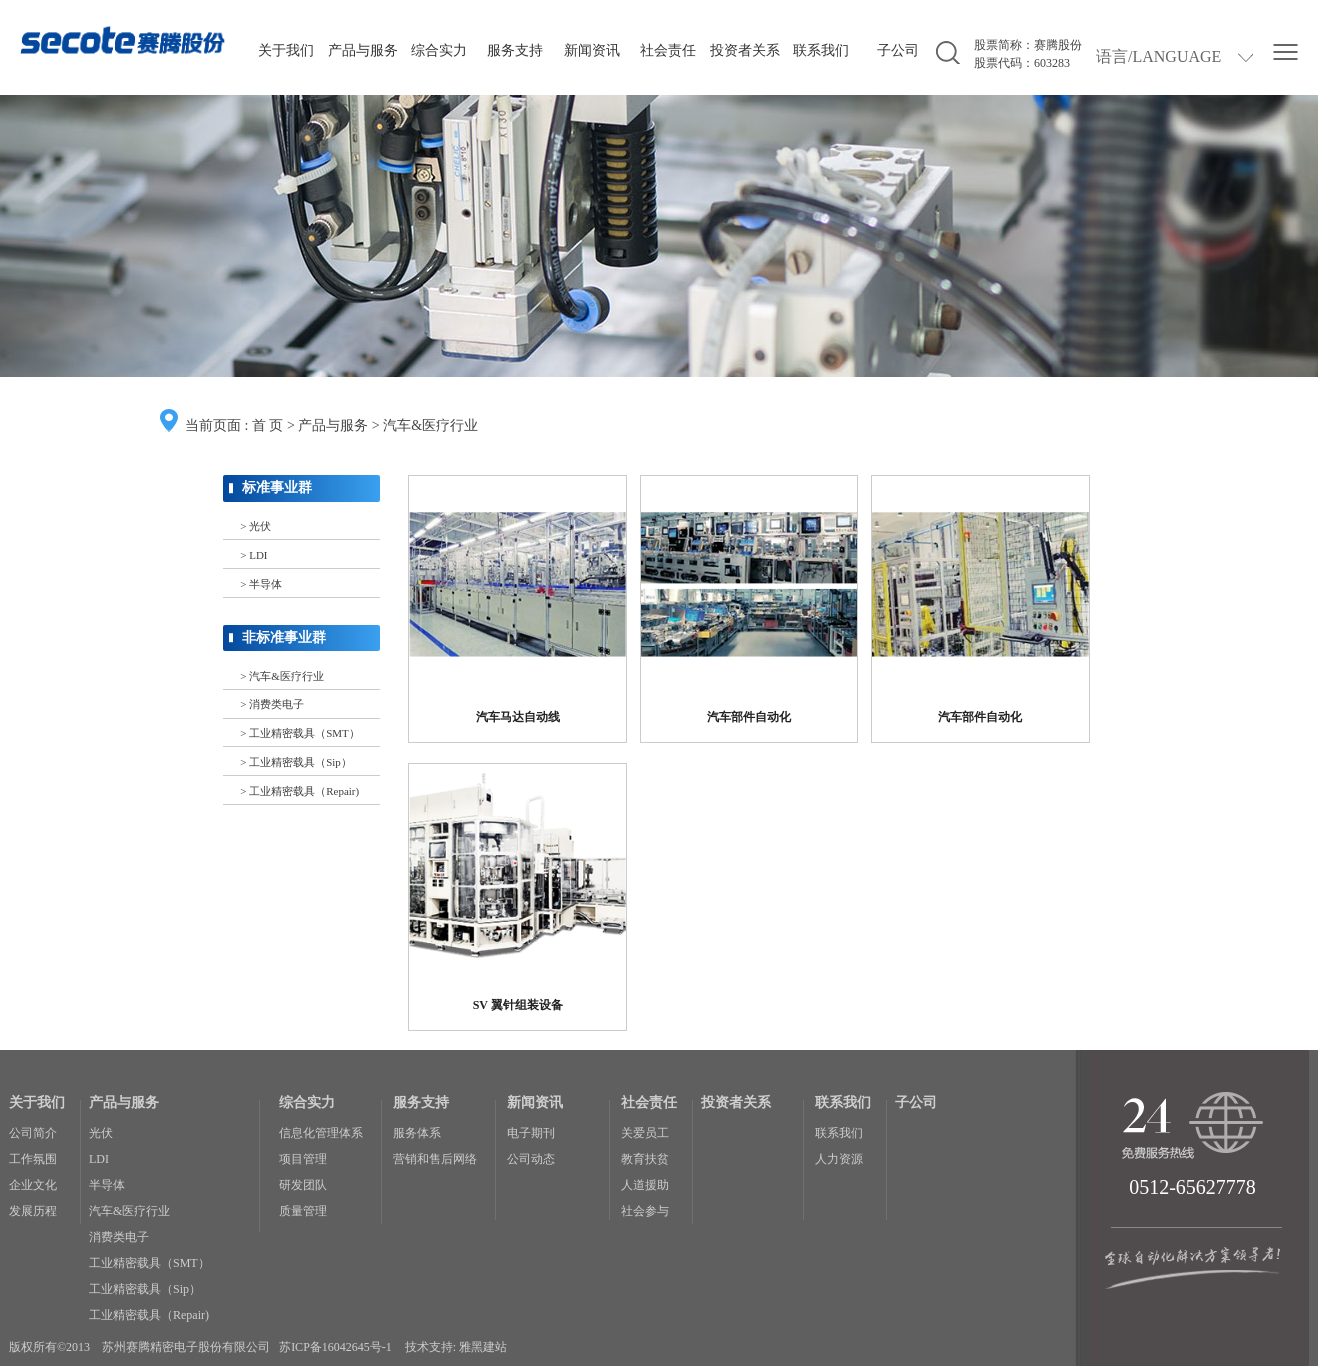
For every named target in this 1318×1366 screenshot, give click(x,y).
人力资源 (839, 1159)
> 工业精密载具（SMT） (299, 733)
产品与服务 (363, 50)
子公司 (898, 50)
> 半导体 (261, 584)
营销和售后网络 (435, 1159)
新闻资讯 (592, 50)
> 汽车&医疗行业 (281, 676)
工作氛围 (33, 1159)
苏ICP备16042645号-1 (335, 1347)
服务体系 (417, 1133)
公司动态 (531, 1159)
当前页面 (213, 425)
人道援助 (645, 1185)
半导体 (107, 1185)
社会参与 (645, 1211)
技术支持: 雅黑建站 (456, 1347)
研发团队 (303, 1185)
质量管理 (303, 1211)
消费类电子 (119, 1237)
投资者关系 (745, 50)
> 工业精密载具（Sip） (296, 762)
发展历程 (33, 1211)
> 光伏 (255, 526)
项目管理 (303, 1159)
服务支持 (515, 50)
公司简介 (33, 1133)
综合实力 (439, 50)
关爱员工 (645, 1133)
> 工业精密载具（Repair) (299, 791)
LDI (99, 1159)
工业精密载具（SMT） (149, 1263)
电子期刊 (531, 1133)
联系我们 (821, 50)
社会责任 (668, 50)
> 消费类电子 (272, 704)
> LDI (253, 555)
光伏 (101, 1133)
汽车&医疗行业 (430, 425)
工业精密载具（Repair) (149, 1315)
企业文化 (33, 1185)
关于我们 (286, 50)
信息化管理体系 (321, 1133)
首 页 (268, 425)
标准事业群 (277, 487)
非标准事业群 (284, 637)
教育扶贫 (645, 1159)
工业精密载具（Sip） (145, 1289)
